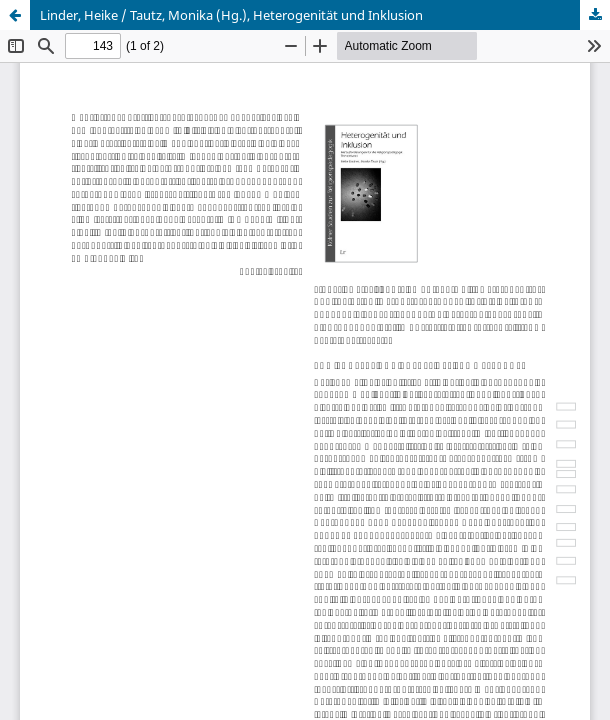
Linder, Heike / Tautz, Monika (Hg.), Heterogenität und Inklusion (231, 15)
